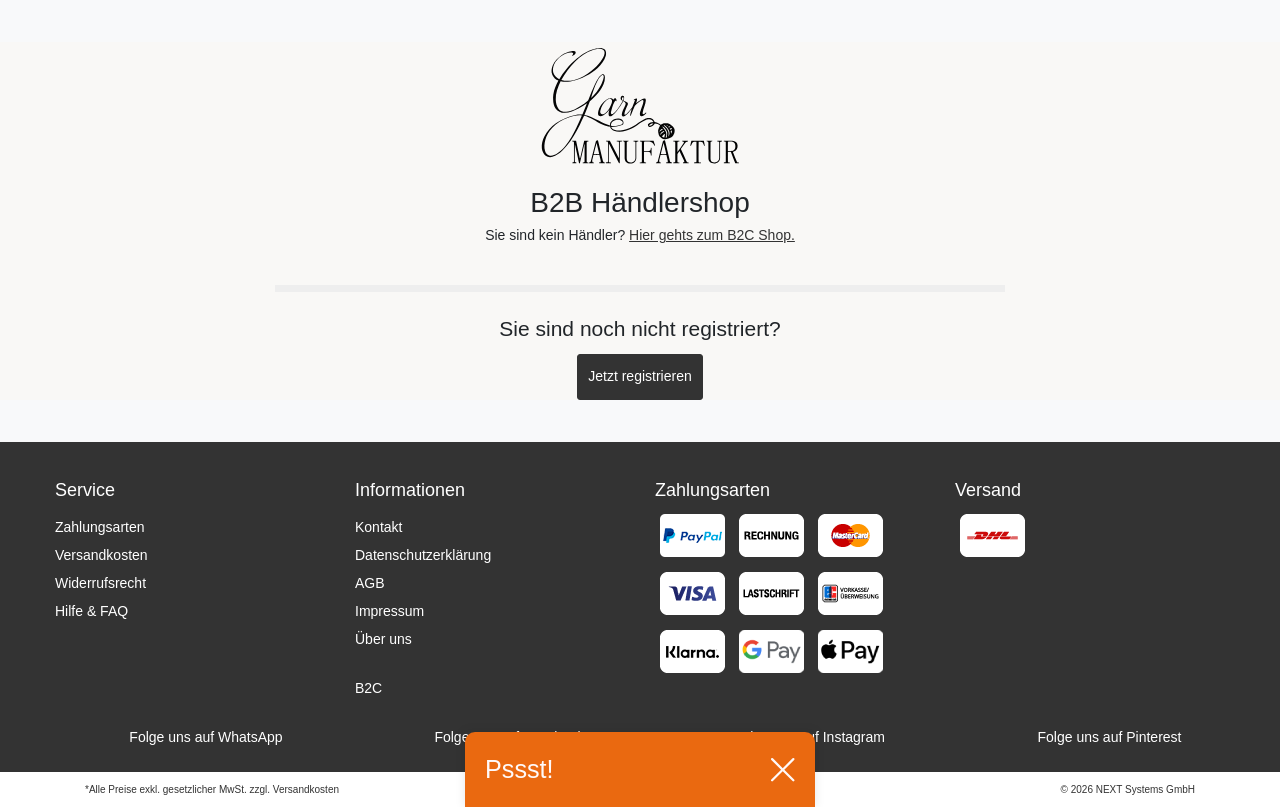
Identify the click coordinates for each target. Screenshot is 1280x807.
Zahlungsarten (100, 527)
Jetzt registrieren (639, 376)
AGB (370, 583)
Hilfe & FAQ (91, 611)
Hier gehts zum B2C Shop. (712, 235)
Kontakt (378, 527)
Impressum (389, 611)
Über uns (383, 639)
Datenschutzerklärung (423, 555)
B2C (368, 688)
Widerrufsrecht (100, 583)
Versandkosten (101, 555)
